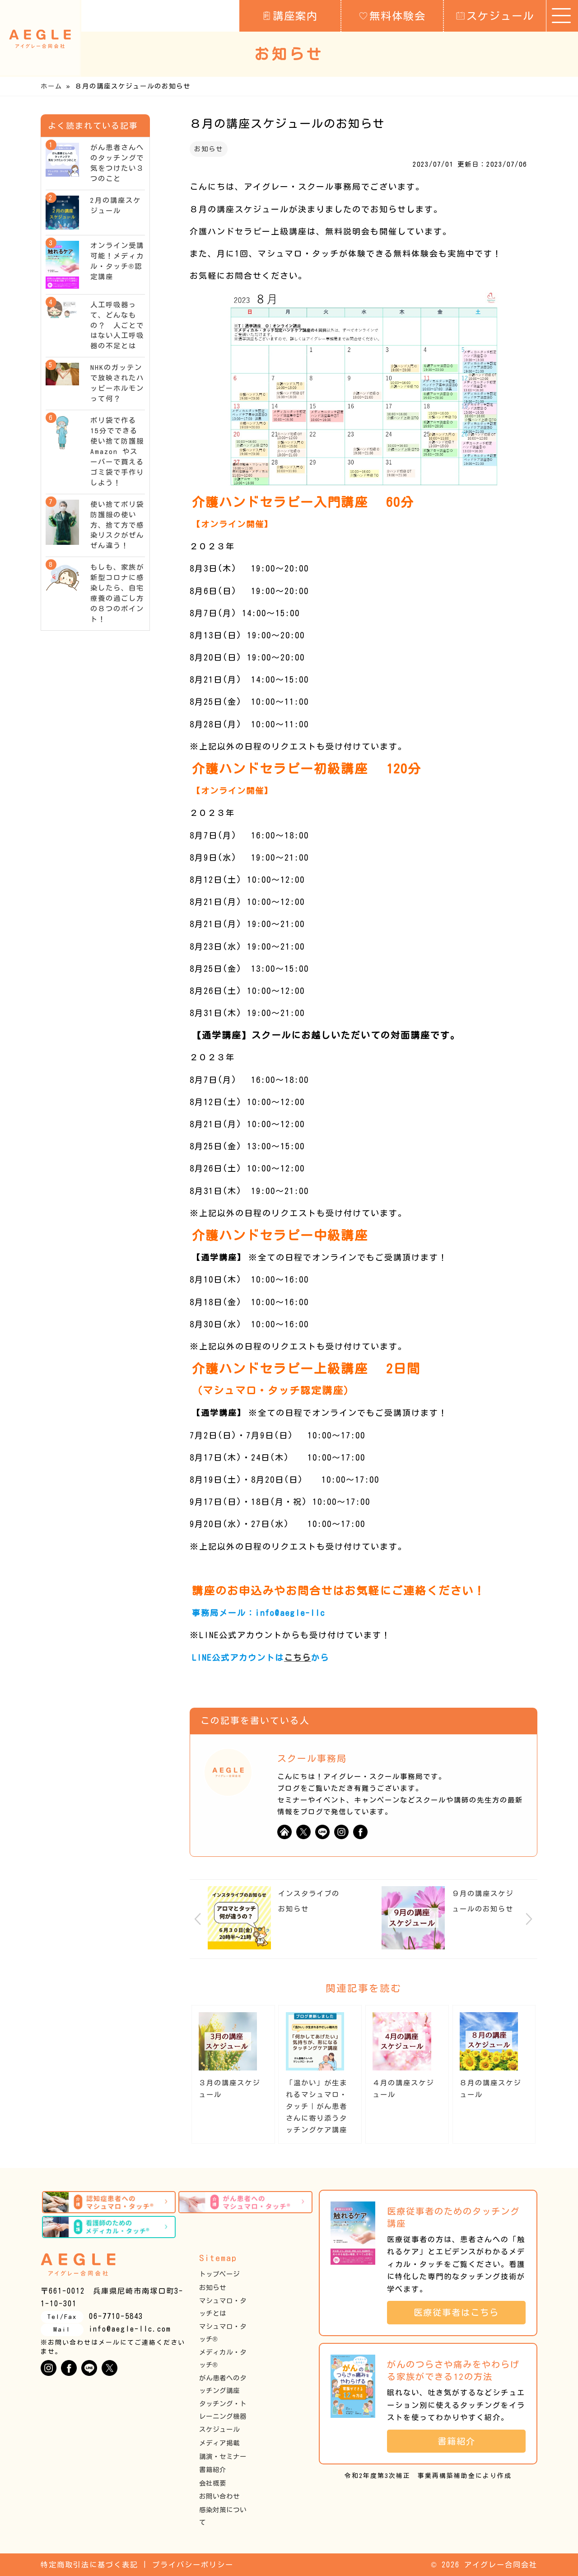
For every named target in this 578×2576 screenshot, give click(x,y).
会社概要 (212, 2483)
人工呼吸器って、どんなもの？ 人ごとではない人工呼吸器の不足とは (117, 325)
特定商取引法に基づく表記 (89, 2564)
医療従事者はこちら (461, 2312)
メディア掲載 (219, 2443)
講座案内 (290, 15)
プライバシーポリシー (192, 2564)
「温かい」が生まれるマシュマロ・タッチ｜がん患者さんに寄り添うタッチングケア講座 (316, 2106)
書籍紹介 (212, 2469)
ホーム (51, 86)
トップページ (219, 2274)
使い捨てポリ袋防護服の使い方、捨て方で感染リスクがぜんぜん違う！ (117, 525)
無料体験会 (392, 15)
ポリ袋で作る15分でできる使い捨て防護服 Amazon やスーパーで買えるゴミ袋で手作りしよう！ (121, 451)
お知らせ (208, 148)
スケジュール (495, 15)
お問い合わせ (219, 2496)
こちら (297, 1657)
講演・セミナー (223, 2456)
